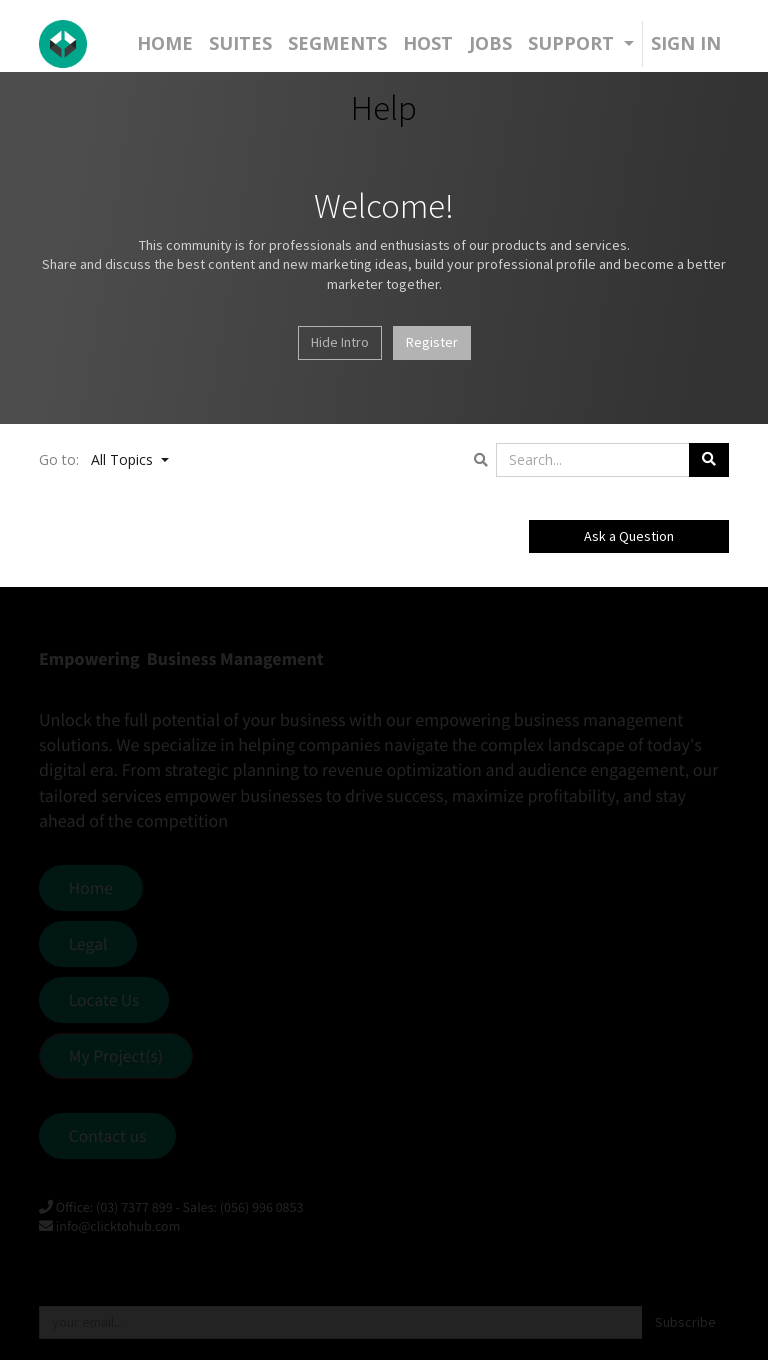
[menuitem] (165, 43)
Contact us (108, 1136)
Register (432, 342)
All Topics (124, 459)
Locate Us (104, 1000)
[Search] (709, 460)
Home (91, 888)
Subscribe (685, 1322)
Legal (88, 944)
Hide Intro (340, 342)
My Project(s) (116, 1056)
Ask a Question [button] (629, 536)
